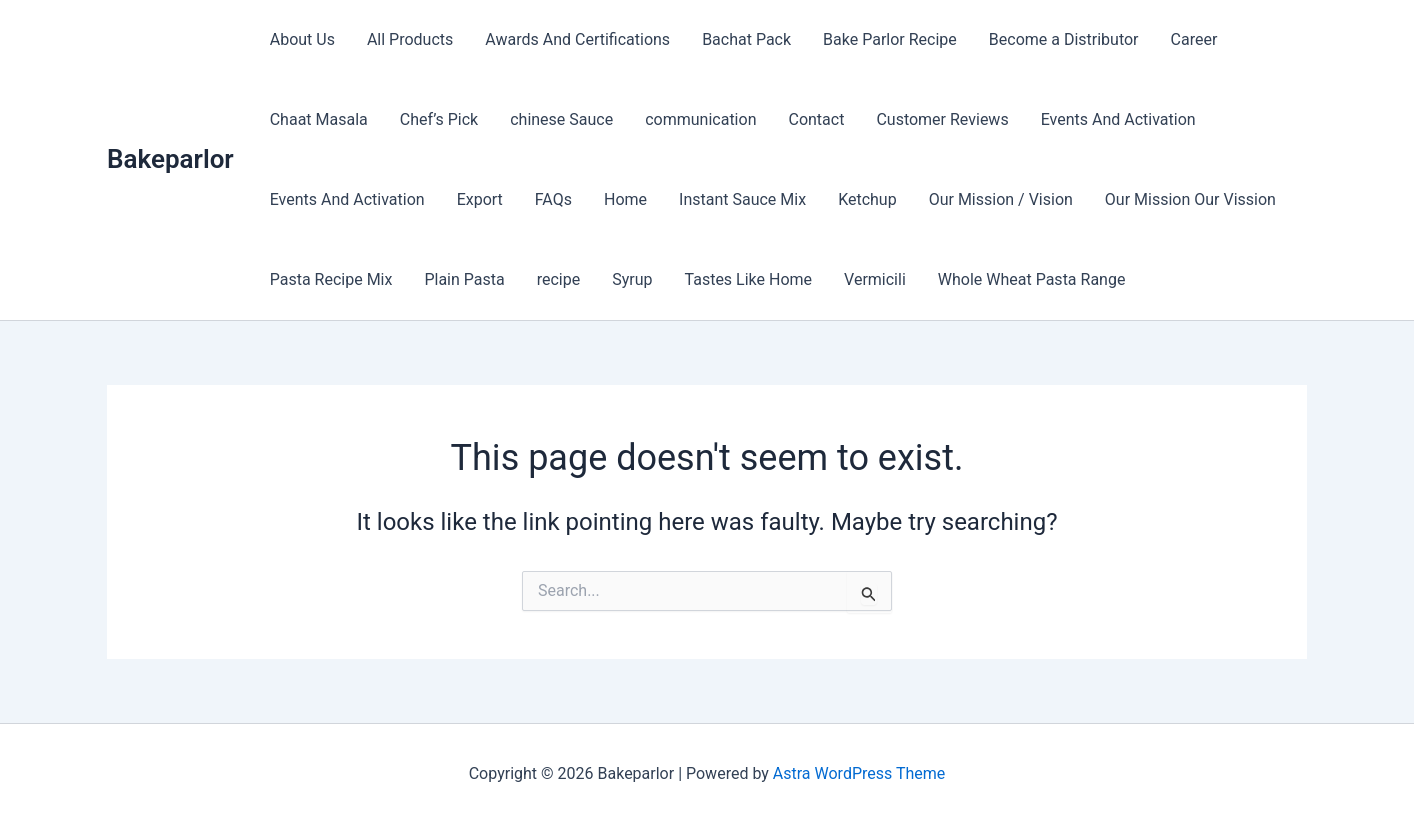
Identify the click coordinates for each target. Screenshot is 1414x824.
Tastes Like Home (749, 279)
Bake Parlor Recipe (890, 39)
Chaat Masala (319, 119)
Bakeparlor (170, 159)
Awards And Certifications (577, 39)
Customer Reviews (942, 119)
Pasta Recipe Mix (331, 279)
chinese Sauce (561, 119)
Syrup (632, 279)
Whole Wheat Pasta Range (1032, 279)
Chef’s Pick (439, 119)
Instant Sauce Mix (742, 199)
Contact (816, 119)
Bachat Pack (746, 39)
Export (480, 199)
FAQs (553, 199)
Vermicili (875, 279)
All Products (410, 39)
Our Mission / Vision (1001, 199)
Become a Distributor (1064, 39)
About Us (302, 39)
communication (700, 119)
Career (1194, 39)
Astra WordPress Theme (859, 773)
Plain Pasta (464, 279)
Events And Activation (1118, 119)
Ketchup (867, 199)
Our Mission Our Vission (1190, 199)
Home (625, 199)
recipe (559, 279)
